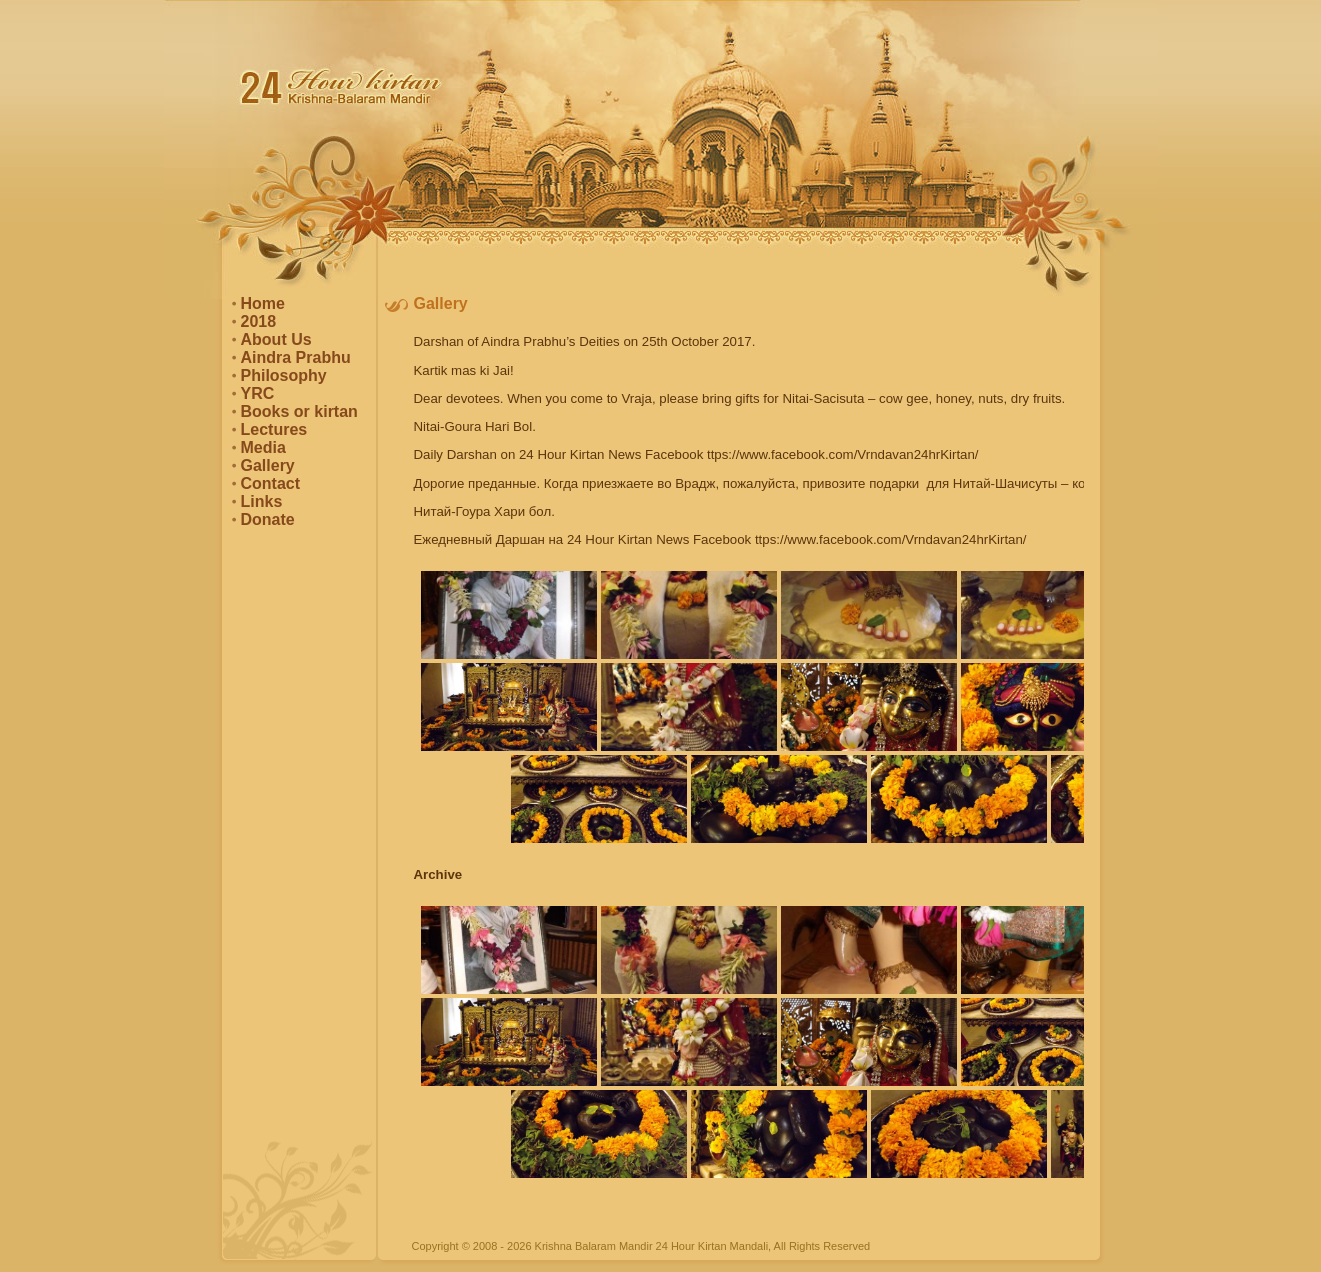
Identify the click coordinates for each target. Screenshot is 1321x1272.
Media (263, 447)
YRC (258, 393)
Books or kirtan (299, 411)
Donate (268, 519)
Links (262, 501)
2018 (259, 321)
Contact (271, 483)
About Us (276, 339)
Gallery (268, 465)
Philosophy (284, 375)
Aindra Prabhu (296, 357)
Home (263, 303)
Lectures (274, 429)
